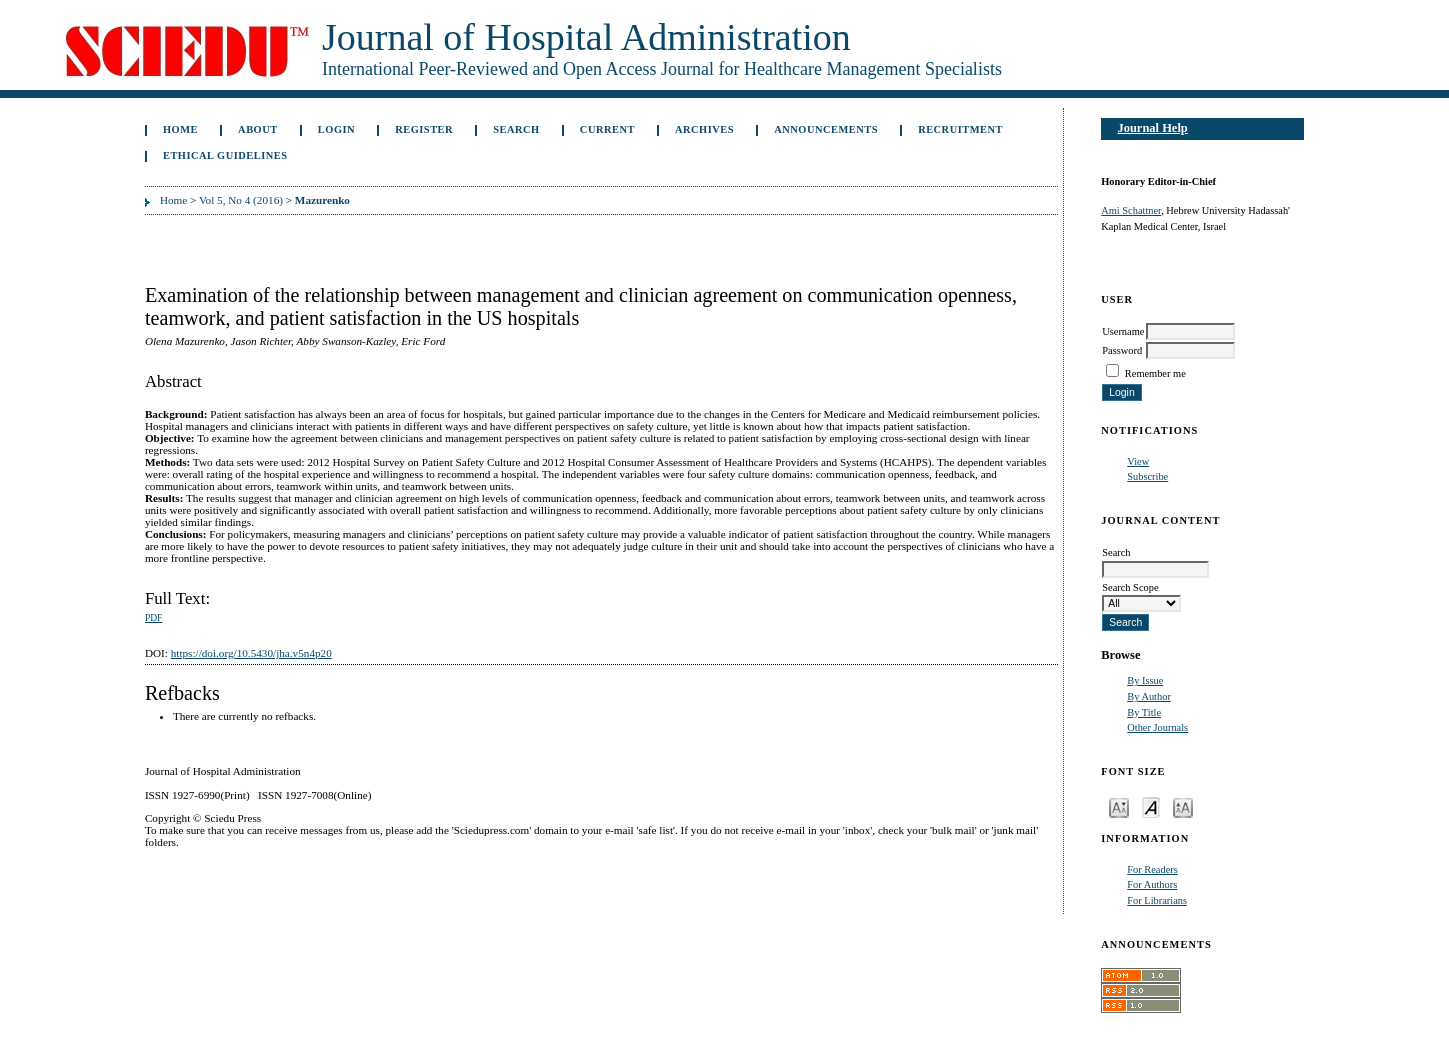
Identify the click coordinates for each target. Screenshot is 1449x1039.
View (1138, 461)
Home (180, 129)
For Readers (1152, 869)
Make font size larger (1183, 806)
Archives (704, 129)
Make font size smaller (1119, 806)
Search (516, 129)
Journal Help (1152, 128)
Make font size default (1151, 806)
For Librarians (1157, 900)
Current (607, 129)
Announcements (826, 129)
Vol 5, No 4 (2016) (241, 200)
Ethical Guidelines (225, 155)
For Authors (1152, 884)
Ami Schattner (1131, 210)
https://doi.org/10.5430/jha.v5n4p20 (251, 653)
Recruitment (960, 129)
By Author (1149, 696)
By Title (1144, 712)
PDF (153, 618)
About (258, 129)
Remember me (1155, 373)
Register (424, 129)
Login (336, 129)
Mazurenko (322, 200)
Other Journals (1157, 727)
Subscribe (1147, 476)
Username (1123, 331)
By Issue (1145, 680)
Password (1122, 350)
